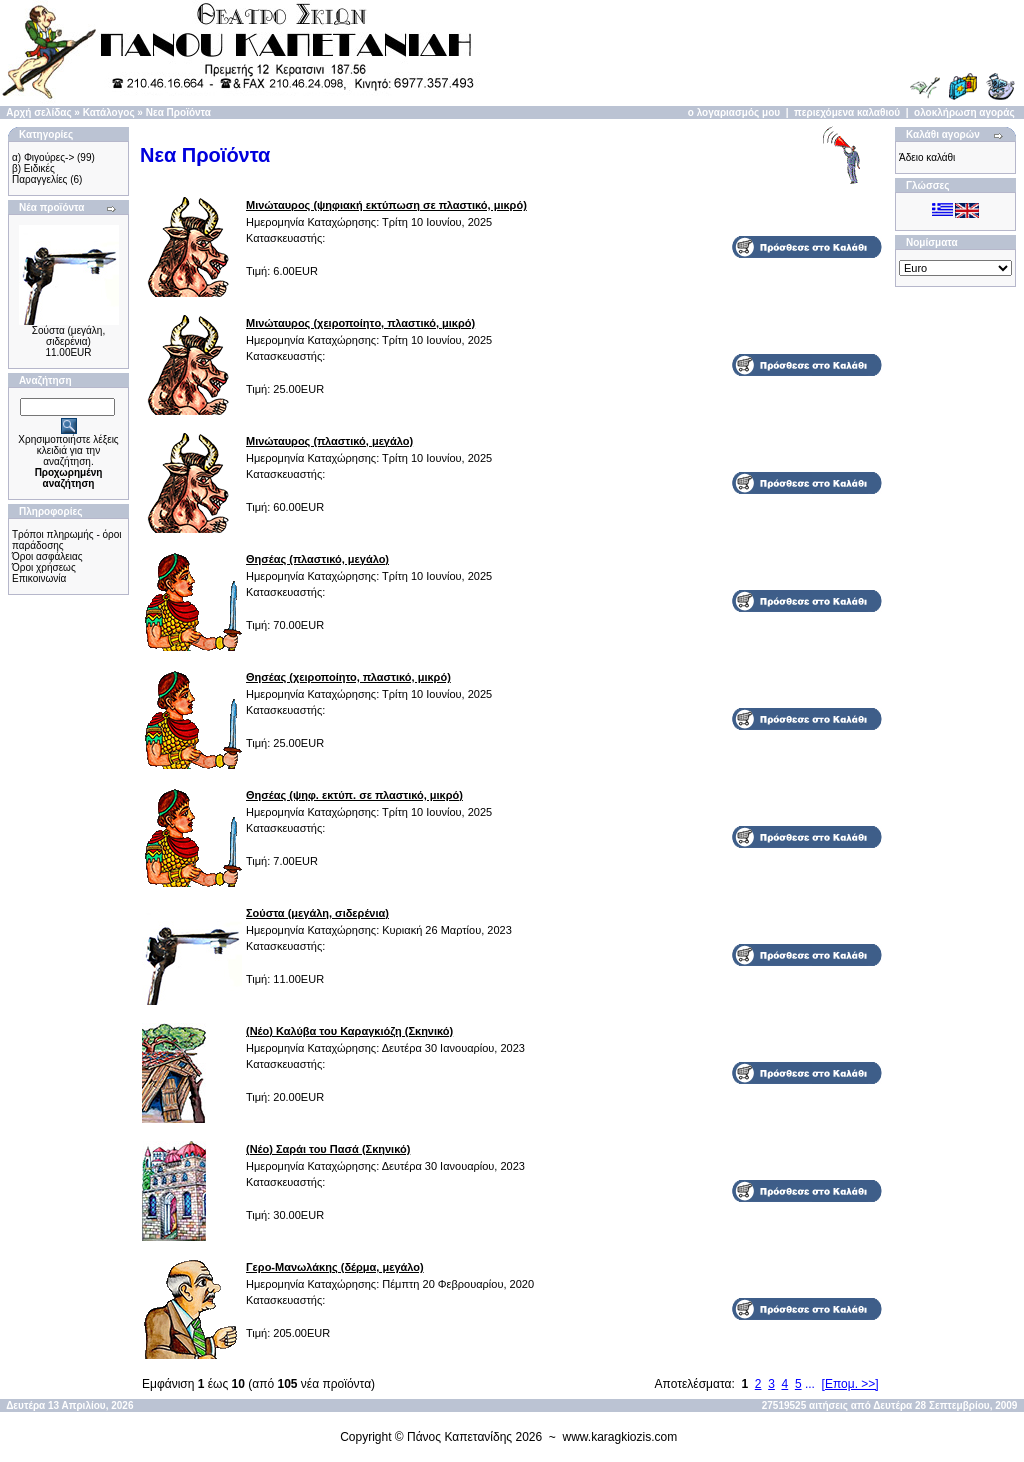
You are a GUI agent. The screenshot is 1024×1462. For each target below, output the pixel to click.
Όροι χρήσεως (44, 567)
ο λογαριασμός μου (734, 112)
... (810, 1384)
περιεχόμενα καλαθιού (847, 112)
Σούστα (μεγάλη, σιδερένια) (68, 336)
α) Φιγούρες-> (43, 157)
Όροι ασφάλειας (47, 556)
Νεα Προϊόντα (178, 112)
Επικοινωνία (39, 578)
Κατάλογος (109, 112)
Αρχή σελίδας (38, 112)
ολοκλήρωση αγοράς (964, 112)
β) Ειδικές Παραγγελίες (39, 174)
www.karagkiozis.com (620, 1437)
